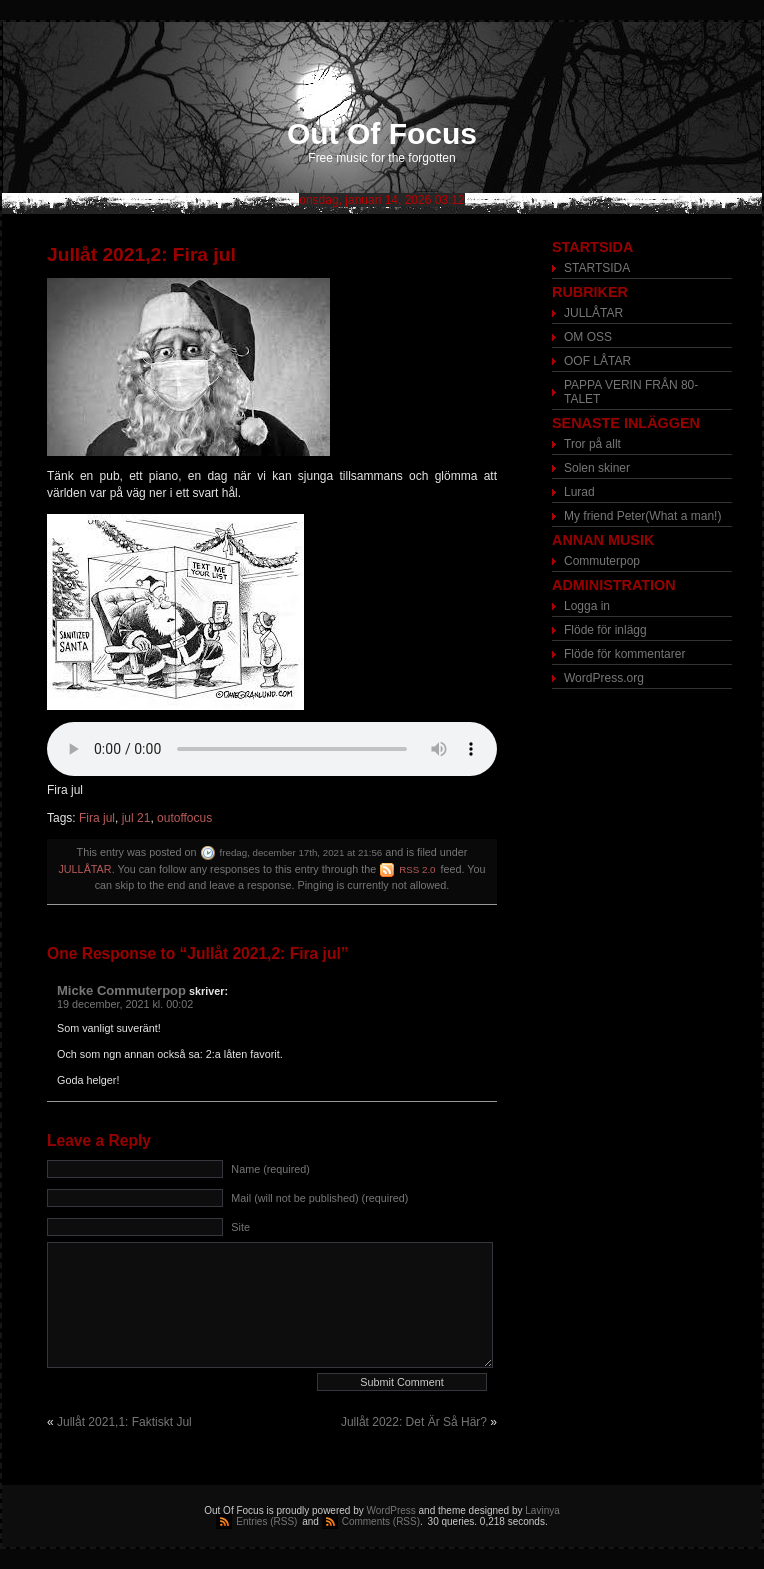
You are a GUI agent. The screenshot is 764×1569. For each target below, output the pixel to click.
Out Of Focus (382, 133)
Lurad (579, 492)
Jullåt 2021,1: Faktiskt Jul (124, 1422)
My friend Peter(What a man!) (642, 516)
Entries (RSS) (266, 1521)
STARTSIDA (597, 268)
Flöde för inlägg (605, 630)
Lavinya (542, 1510)
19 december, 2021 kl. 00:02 (125, 1004)
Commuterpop (602, 561)
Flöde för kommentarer (624, 654)
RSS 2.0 (417, 869)
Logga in (587, 606)
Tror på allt (592, 444)
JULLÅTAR (84, 869)
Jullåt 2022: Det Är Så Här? (414, 1422)
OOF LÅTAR (597, 361)
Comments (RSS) (381, 1521)
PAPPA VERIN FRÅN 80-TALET (631, 392)
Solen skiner (597, 468)
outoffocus (184, 818)
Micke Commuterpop (121, 990)
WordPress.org (604, 678)
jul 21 (136, 818)
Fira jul (97, 818)
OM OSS (588, 337)
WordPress (391, 1510)
